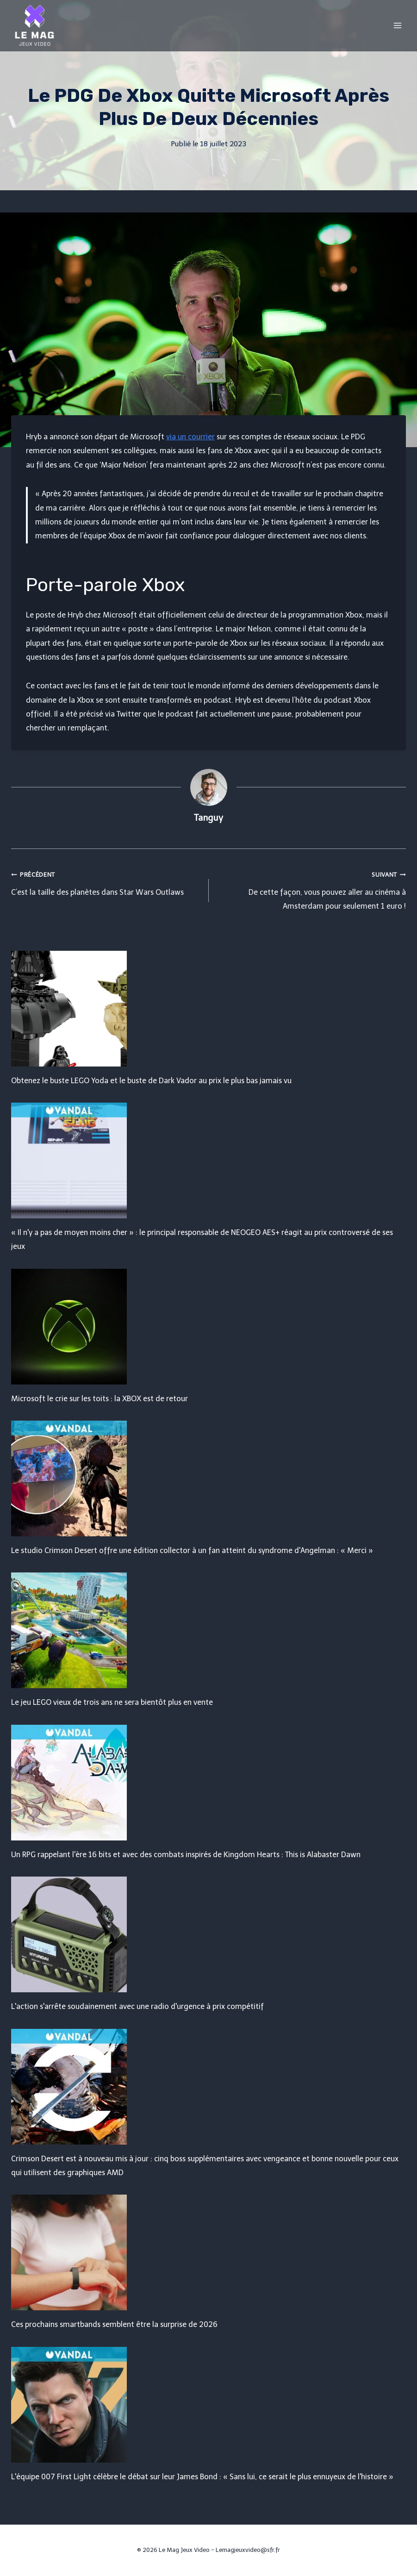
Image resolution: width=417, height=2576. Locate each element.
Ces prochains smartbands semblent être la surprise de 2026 (114, 2324)
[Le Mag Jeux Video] (34, 25)
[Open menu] (397, 25)
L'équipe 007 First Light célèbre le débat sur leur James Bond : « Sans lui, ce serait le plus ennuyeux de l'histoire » (202, 2476)
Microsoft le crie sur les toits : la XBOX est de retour (99, 1398)
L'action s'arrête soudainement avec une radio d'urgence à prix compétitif (137, 2006)
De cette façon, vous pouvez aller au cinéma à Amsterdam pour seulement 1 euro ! (311, 889)
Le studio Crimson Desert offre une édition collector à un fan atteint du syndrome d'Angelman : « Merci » (192, 1550)
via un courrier (190, 436)
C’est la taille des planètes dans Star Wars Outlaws (106, 881)
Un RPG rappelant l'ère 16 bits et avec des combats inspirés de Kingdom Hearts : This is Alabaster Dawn (186, 1854)
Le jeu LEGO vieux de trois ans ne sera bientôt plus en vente (112, 1702)
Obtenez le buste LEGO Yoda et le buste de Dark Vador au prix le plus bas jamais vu (151, 1080)
